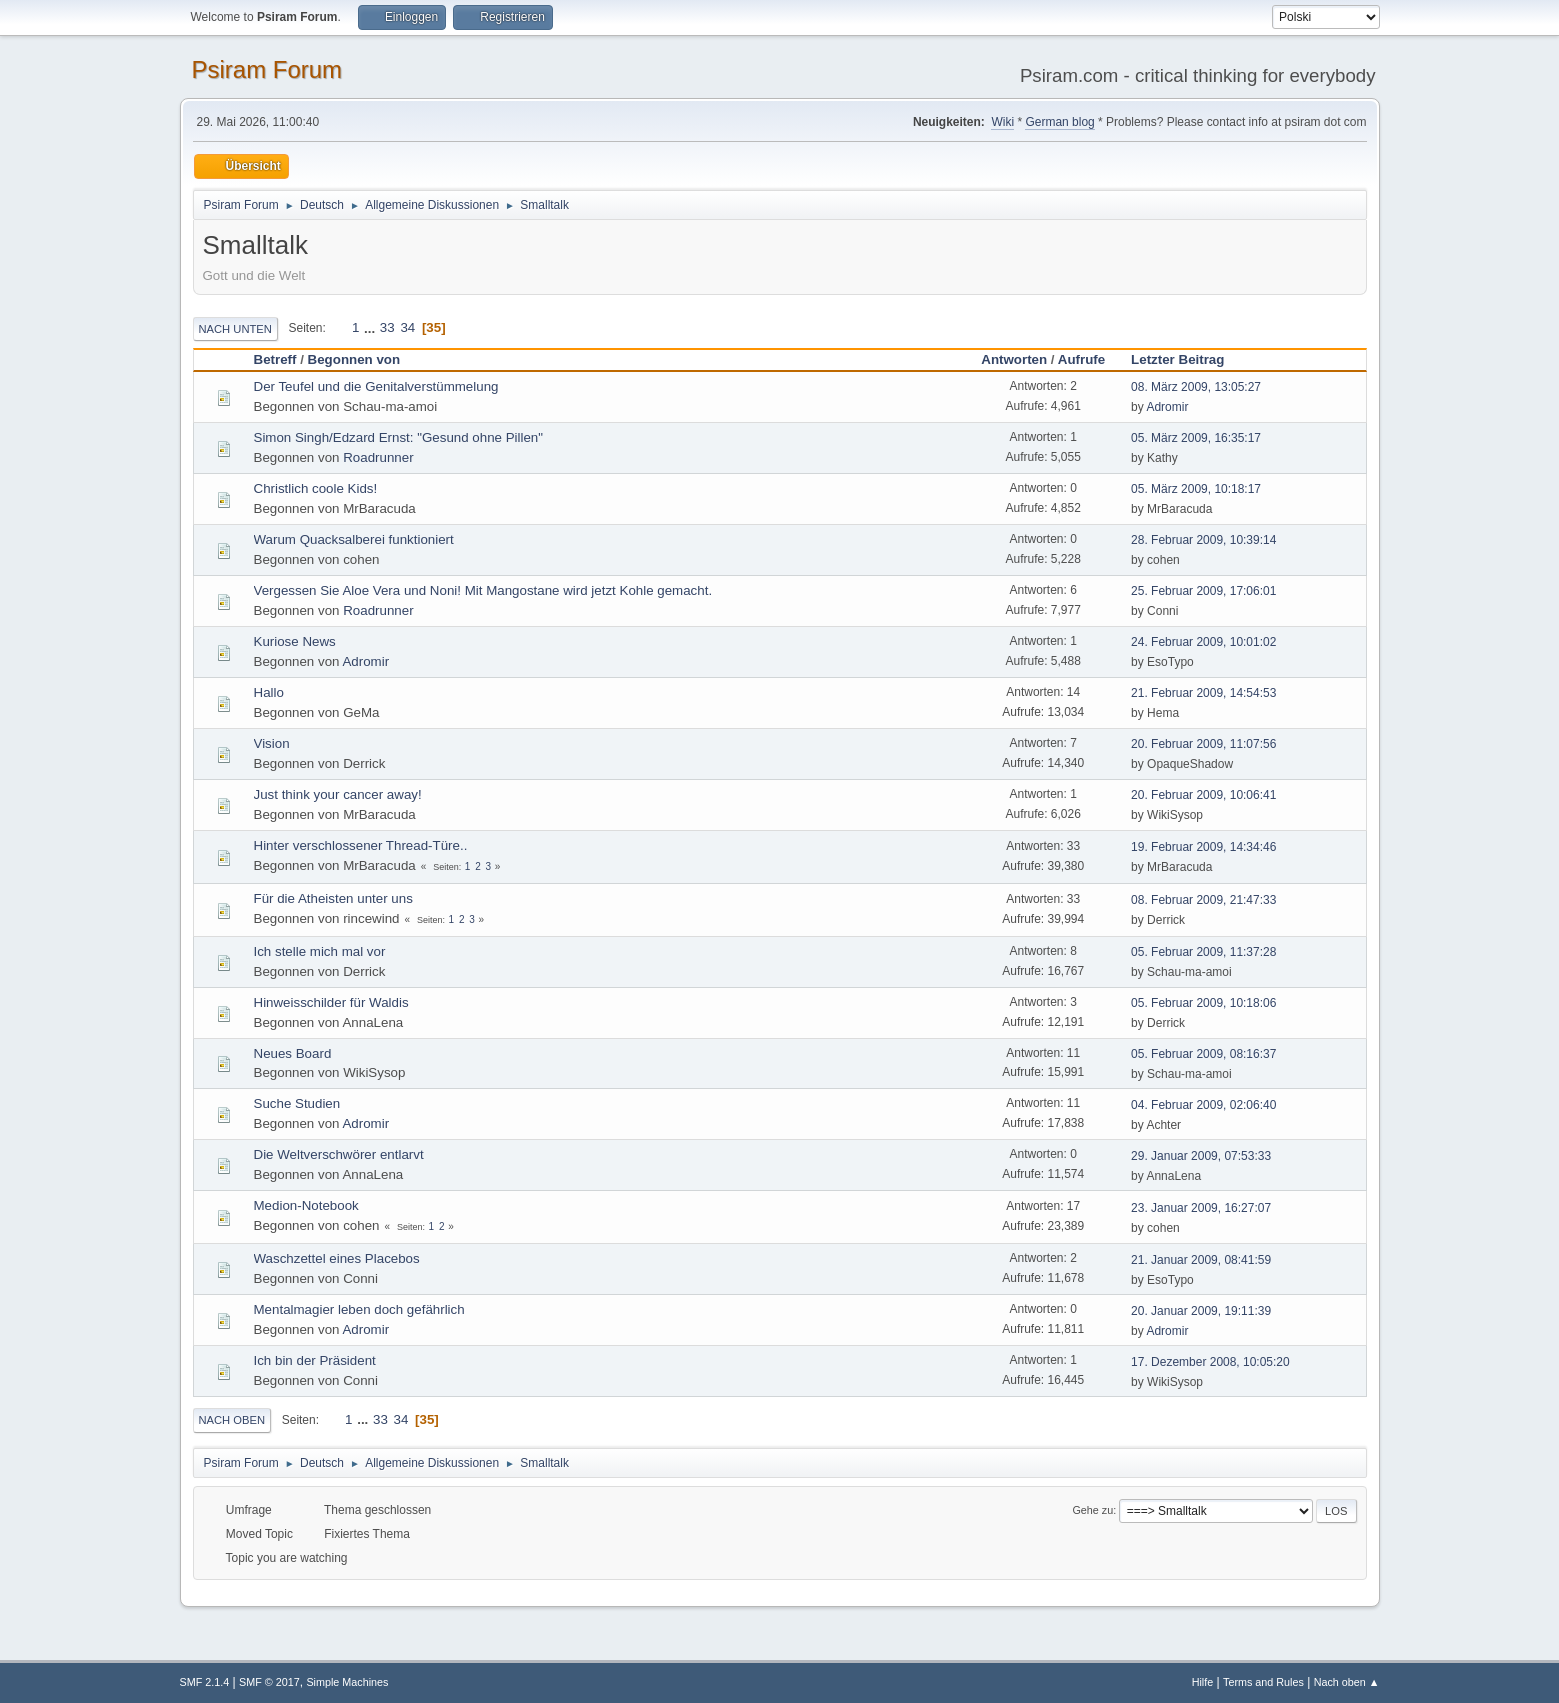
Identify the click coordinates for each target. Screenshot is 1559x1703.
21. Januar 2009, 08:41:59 (1201, 1260)
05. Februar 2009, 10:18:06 (1203, 1003)
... (371, 327)
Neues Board (293, 1053)
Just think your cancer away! (338, 794)
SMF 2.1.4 (205, 1682)
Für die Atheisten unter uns (333, 898)
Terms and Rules (1263, 1682)
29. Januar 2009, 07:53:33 (1201, 1156)
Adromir (1167, 407)
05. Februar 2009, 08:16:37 (1203, 1054)
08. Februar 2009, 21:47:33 (1203, 900)
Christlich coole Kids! (316, 488)
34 (407, 327)
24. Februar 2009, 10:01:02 (1203, 642)
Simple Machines (347, 1682)
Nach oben (232, 1420)
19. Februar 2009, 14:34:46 (1203, 847)
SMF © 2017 (269, 1682)
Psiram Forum (267, 69)
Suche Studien (297, 1103)
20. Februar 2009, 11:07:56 (1203, 744)
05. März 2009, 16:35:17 (1196, 438)
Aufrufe (1081, 359)
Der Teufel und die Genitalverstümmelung (376, 386)
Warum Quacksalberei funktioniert (354, 539)
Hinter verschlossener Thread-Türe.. (361, 845)
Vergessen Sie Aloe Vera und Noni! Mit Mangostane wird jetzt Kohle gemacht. (483, 590)
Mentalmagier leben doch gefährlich (359, 1309)
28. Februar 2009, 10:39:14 (1203, 540)
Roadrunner (378, 457)
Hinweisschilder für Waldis (331, 1002)
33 (387, 327)
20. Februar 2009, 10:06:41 (1203, 795)
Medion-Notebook (306, 1205)
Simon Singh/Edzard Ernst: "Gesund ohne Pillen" (399, 437)
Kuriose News (295, 641)
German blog (1059, 122)
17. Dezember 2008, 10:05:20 (1210, 1362)
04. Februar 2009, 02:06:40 (1203, 1105)
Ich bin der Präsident (315, 1360)
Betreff (275, 359)
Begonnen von (354, 359)
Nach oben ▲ (1347, 1682)
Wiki (1002, 122)
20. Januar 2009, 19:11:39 (1201, 1311)
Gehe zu (1092, 1510)
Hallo (269, 692)
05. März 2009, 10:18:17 (1196, 489)
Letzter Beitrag (1186, 359)
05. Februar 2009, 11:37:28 (1203, 952)
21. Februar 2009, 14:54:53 (1203, 693)
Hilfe (1203, 1682)
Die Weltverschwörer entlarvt (339, 1154)
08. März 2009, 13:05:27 (1196, 387)
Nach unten (235, 329)
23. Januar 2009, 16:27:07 (1201, 1208)
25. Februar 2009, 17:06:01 (1203, 591)
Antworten (1014, 359)
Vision (272, 743)
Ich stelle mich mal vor (320, 951)
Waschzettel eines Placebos (337, 1258)
